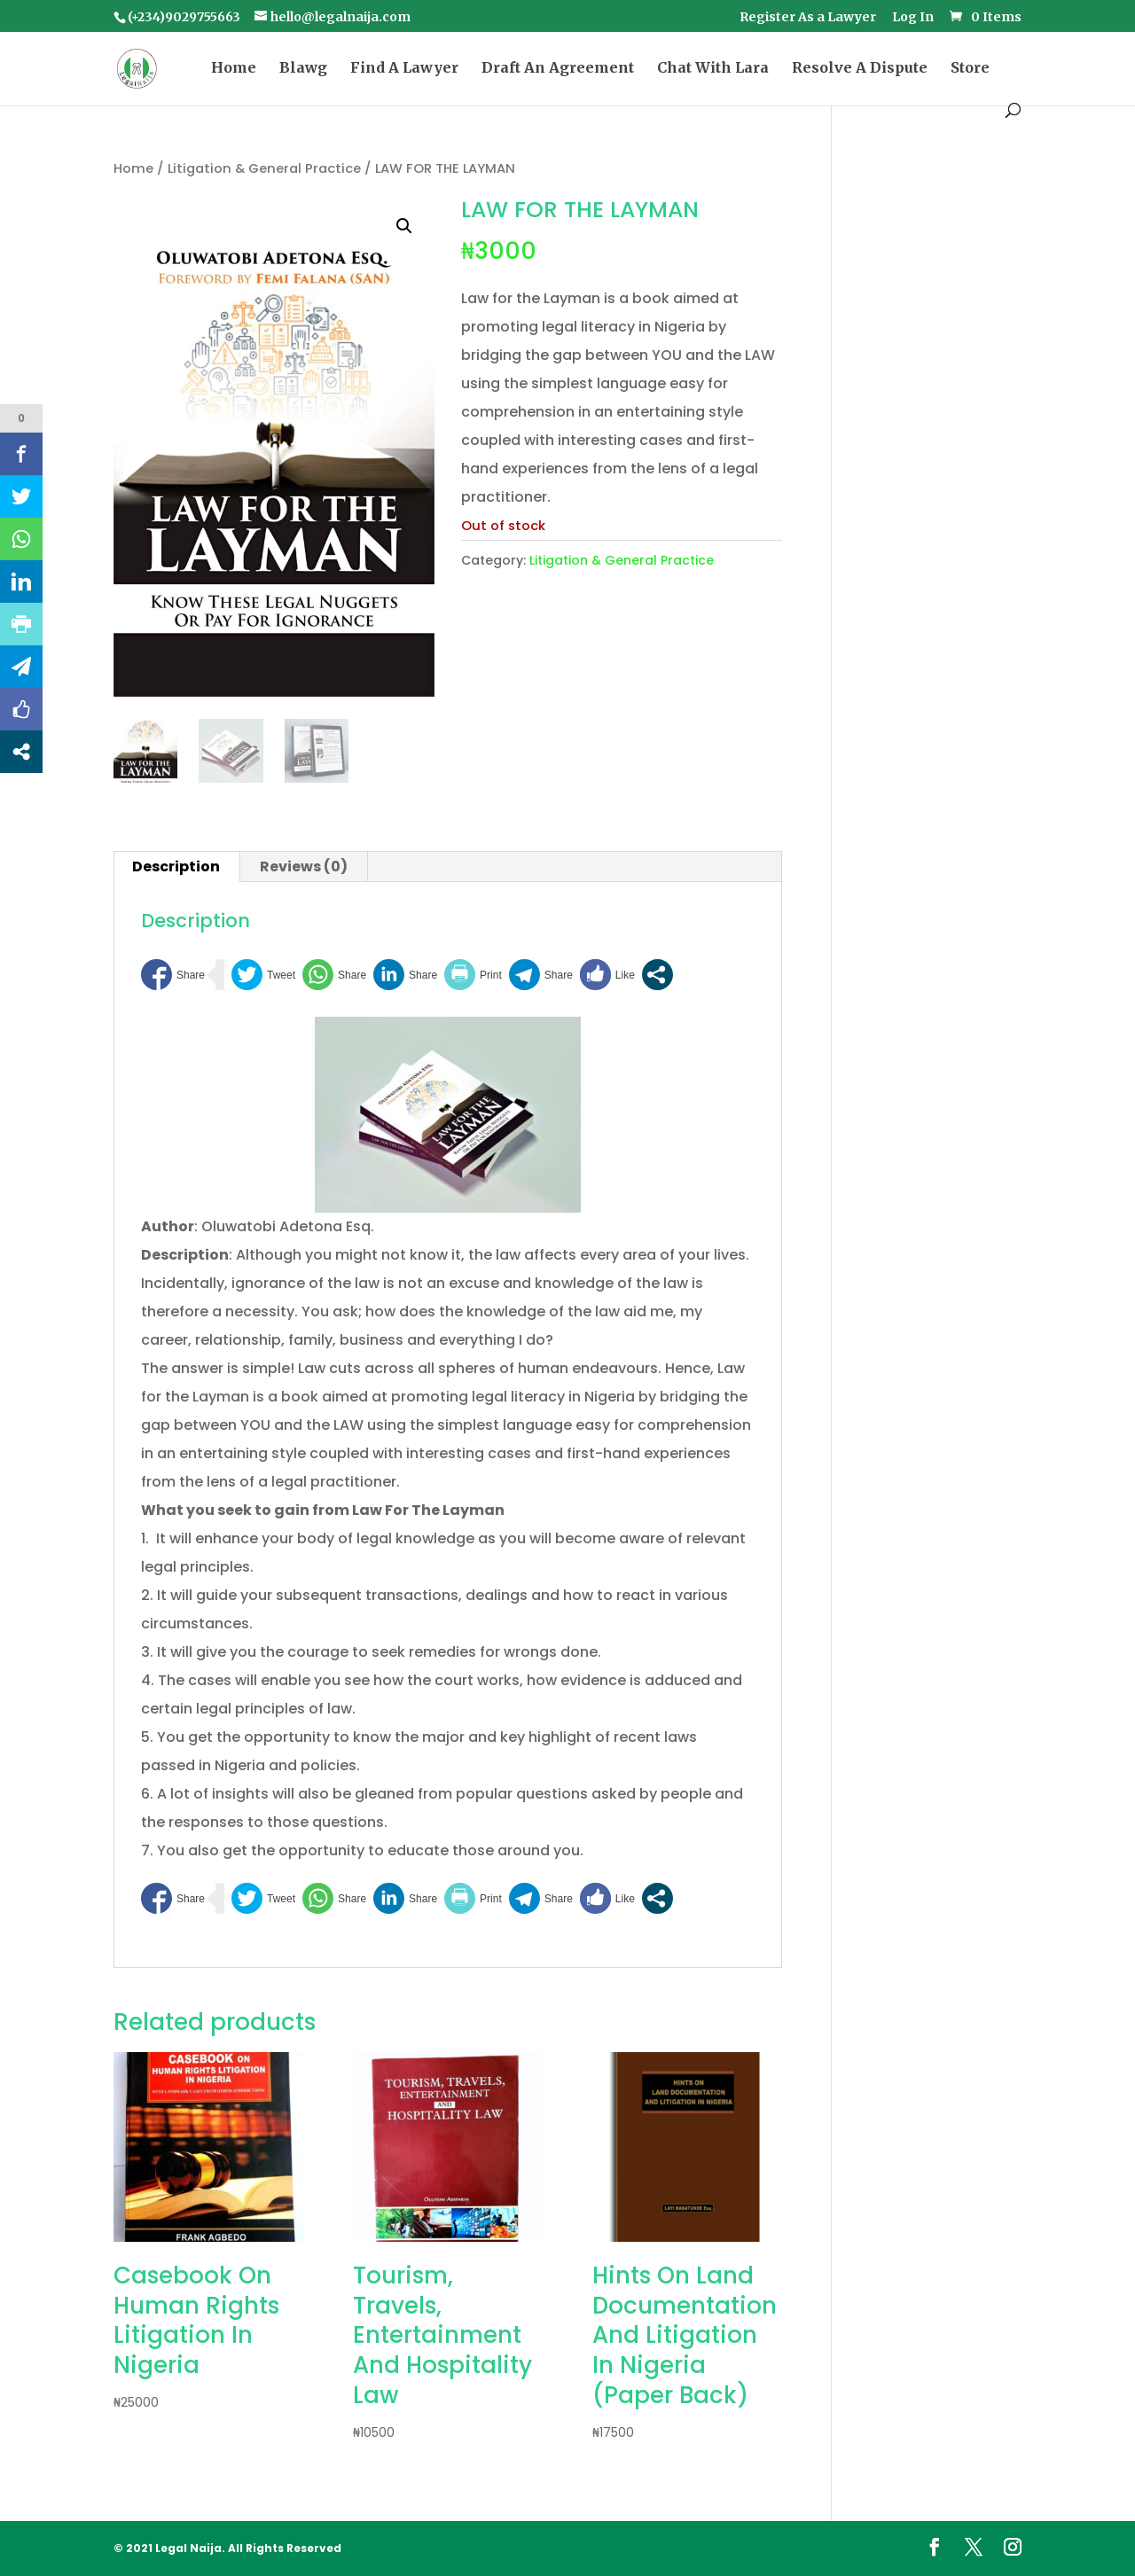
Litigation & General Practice (264, 168)
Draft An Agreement (557, 68)
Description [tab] (176, 866)
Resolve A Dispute (860, 68)
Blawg (303, 68)
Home (233, 68)
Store (970, 68)
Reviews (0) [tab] (304, 866)
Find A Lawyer (404, 68)
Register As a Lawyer (808, 18)
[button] (404, 226)
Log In (913, 18)
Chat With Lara (713, 68)
